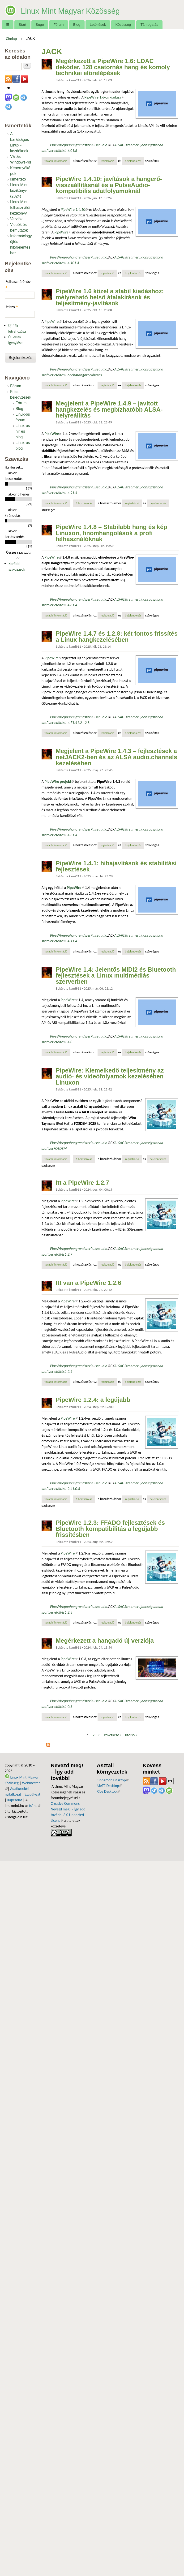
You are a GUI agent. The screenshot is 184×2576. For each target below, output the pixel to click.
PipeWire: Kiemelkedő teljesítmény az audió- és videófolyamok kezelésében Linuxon (110, 1076)
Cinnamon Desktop (113, 1780)
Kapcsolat (14, 1800)
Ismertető (18, 179)
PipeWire (57, 145)
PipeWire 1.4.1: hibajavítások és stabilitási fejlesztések (116, 866)
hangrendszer (80, 145)
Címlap (11, 38)
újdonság (146, 145)
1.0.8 (76, 1488)
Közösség (123, 24)
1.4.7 (68, 722)
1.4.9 (68, 493)
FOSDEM (60, 1148)
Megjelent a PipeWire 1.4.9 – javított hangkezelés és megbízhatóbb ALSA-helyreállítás (109, 409)
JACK (110, 145)
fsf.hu (34, 1805)
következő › (112, 1735)
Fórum (58, 24)
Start (22, 24)
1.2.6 (68, 1371)
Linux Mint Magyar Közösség (89, 10)
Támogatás (149, 24)
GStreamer (130, 145)
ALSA (118, 145)
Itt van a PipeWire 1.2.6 (88, 1282)
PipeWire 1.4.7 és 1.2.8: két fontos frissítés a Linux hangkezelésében (117, 636)
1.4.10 (69, 263)
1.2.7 (68, 1254)
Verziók (16, 219)
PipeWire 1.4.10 (74, 209)
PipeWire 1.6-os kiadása (104, 97)
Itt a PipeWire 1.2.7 (82, 1182)
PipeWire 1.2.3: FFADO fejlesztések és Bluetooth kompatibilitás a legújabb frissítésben (110, 1528)
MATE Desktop (109, 1785)
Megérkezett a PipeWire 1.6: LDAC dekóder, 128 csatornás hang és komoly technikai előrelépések (113, 67)
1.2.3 (68, 1612)
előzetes (96, 375)
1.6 (74, 150)
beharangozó (79, 375)
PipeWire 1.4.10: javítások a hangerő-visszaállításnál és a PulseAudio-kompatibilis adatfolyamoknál (109, 185)
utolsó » (131, 1735)
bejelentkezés (133, 161)
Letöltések (98, 24)
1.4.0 (68, 1042)
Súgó (40, 24)
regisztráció (107, 161)
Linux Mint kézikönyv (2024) (18, 190)
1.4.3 (68, 835)
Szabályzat (32, 1794)
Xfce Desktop (108, 1791)
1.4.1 (68, 941)
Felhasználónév (18, 284)
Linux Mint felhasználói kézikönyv (20, 207)
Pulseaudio (98, 145)
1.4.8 (68, 605)
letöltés (58, 150)
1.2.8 (85, 722)
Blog (76, 24)
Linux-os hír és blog (23, 431)
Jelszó (11, 306)
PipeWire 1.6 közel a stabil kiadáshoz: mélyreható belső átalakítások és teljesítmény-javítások (110, 297)
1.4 (76, 263)
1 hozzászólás (84, 503)
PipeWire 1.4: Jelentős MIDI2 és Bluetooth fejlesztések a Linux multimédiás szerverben (116, 975)
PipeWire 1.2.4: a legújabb (93, 1399)
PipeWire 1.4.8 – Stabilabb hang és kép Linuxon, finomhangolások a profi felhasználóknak (111, 533)
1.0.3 (68, 1706)
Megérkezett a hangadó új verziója (105, 1640)
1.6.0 (68, 150)
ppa (67, 145)
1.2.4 (68, 1488)
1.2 (79, 722)
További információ (57, 161)
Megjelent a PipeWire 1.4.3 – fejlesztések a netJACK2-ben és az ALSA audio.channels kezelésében (116, 757)
